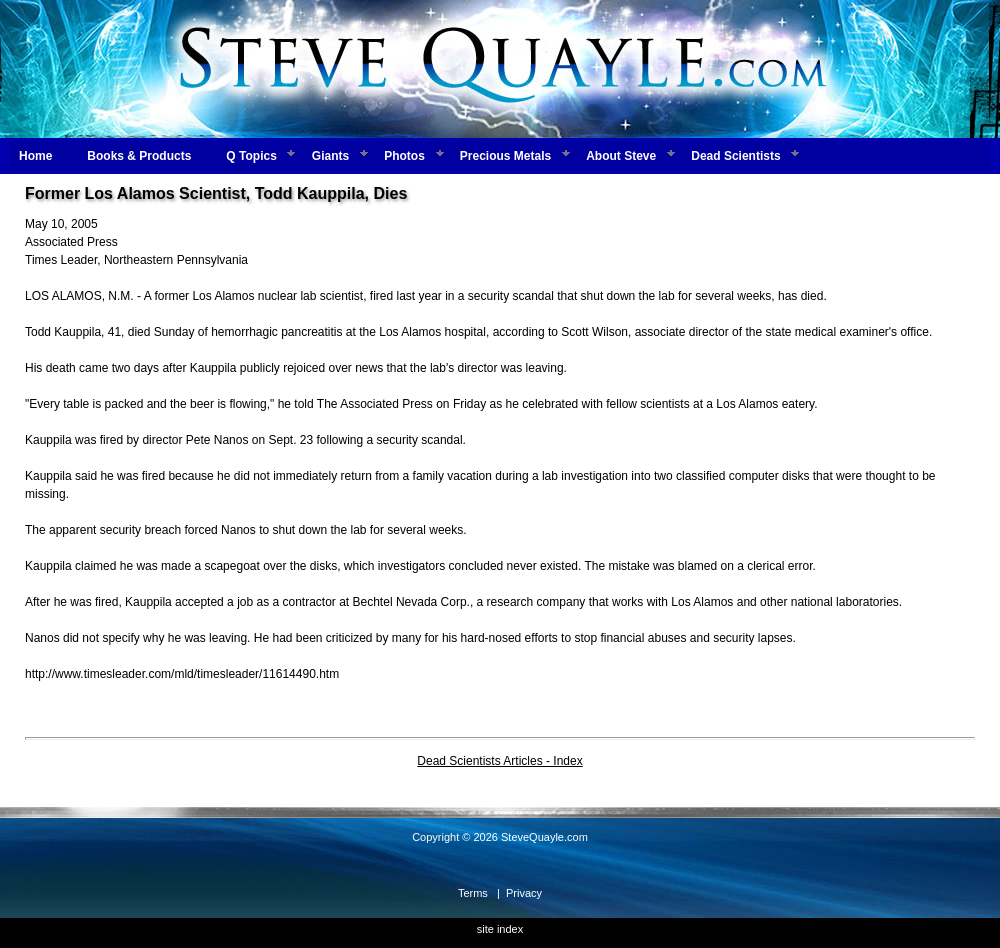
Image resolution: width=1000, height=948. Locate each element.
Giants (330, 156)
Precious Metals (505, 156)
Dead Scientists (735, 156)
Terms (473, 893)
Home (35, 156)
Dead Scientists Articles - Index (499, 761)
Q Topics (251, 156)
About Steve (621, 156)
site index (500, 929)
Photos (404, 156)
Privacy (524, 893)
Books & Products (139, 156)
